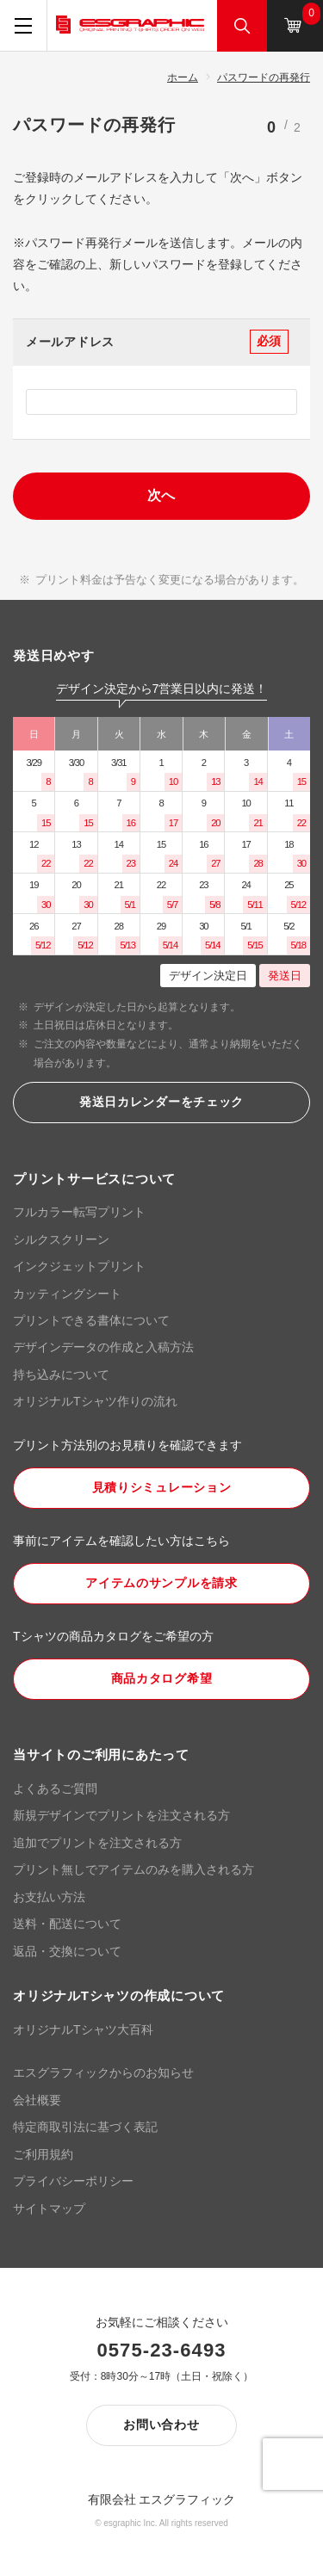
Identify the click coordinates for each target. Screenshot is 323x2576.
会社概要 (37, 2100)
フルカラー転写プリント (79, 1212)
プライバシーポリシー (73, 2181)
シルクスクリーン (61, 1239)
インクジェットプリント (79, 1266)
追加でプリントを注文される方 (97, 1843)
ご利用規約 (43, 2154)
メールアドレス (70, 342)
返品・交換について (67, 1951)
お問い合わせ (161, 2424)
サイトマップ (49, 2208)
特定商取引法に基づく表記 (85, 2127)
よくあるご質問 (55, 1788)
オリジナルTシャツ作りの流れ (95, 1401)
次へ (162, 495)
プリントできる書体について (91, 1320)
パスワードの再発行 (263, 77)
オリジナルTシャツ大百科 (83, 2029)
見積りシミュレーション (162, 1487)
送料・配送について (67, 1923)
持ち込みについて (61, 1374)
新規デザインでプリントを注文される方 (121, 1815)
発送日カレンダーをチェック (161, 1102)
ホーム (182, 77)
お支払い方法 (49, 1897)
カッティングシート (67, 1293)
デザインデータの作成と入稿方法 (103, 1347)
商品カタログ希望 (162, 1678)
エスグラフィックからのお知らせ (103, 2072)
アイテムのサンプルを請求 (161, 1583)
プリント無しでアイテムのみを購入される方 (133, 1869)
